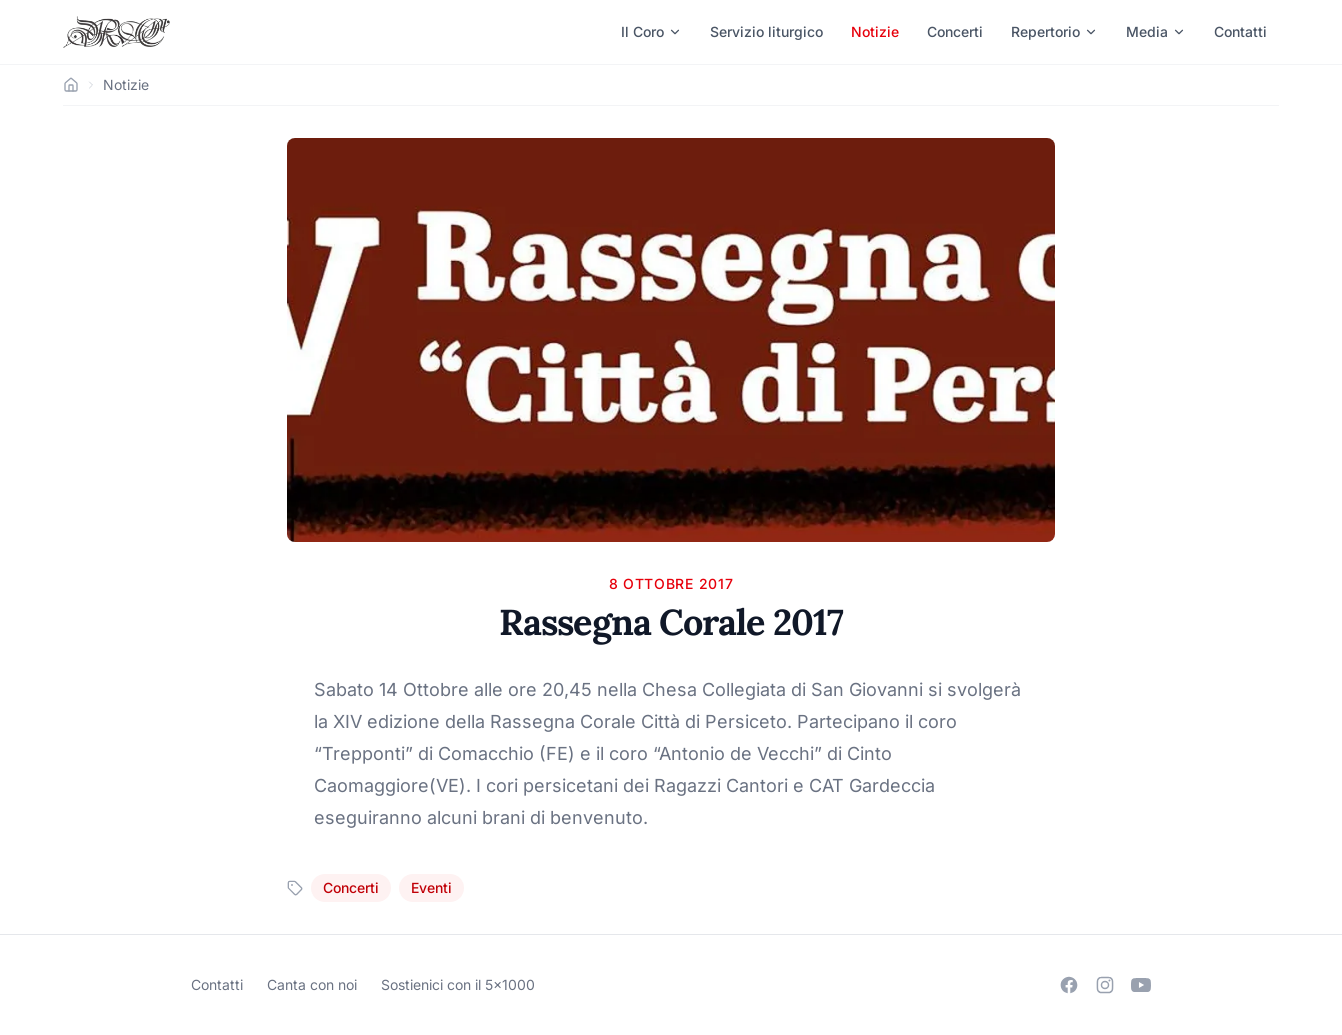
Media (1156, 31)
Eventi (431, 887)
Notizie (875, 31)
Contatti (1240, 31)
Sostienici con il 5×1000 (458, 984)
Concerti (955, 31)
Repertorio (1054, 31)
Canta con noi (312, 984)
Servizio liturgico (766, 31)
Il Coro (651, 31)
